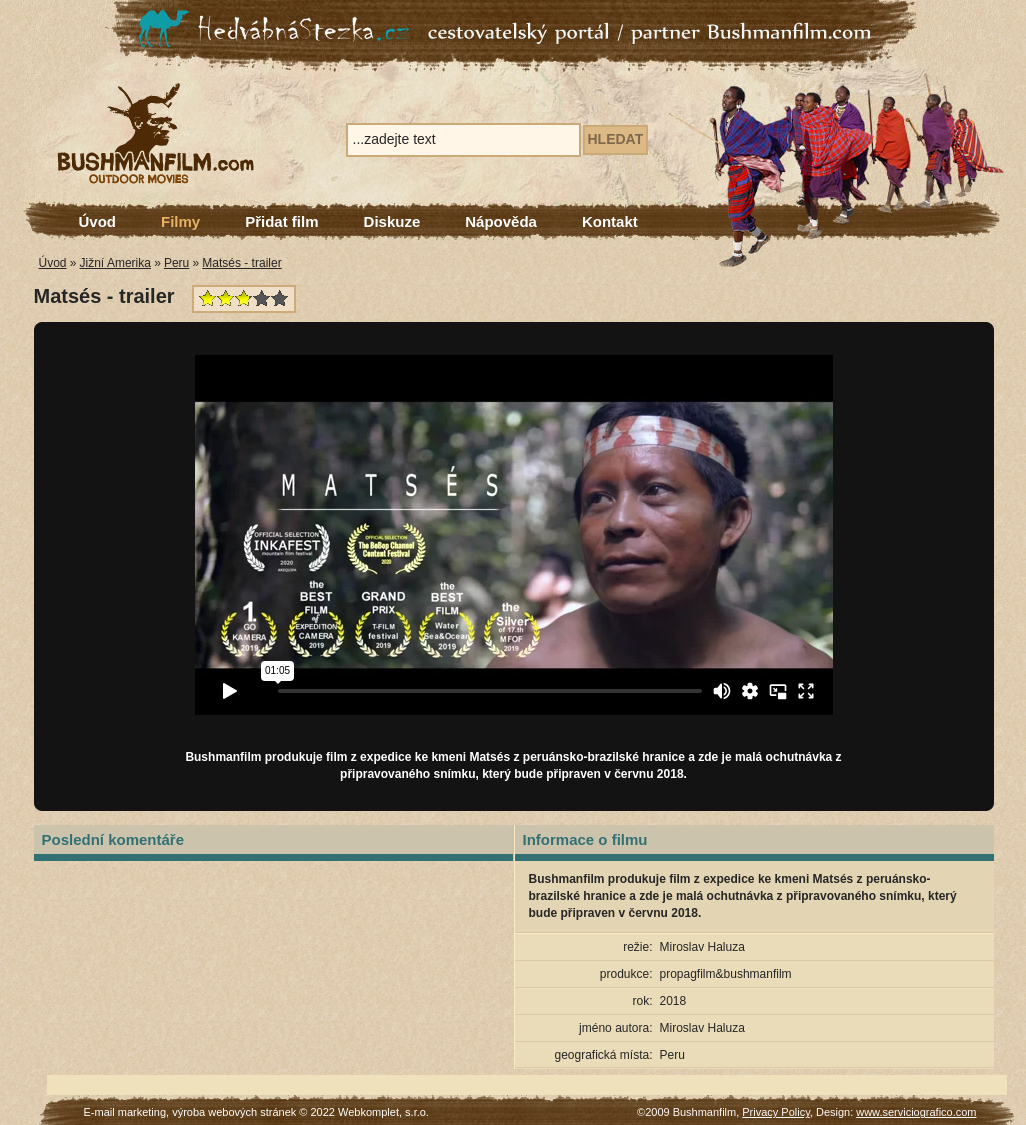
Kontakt (610, 221)
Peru (176, 263)
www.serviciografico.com (916, 1112)
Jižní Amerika (115, 263)
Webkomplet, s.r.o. (383, 1112)
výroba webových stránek (234, 1112)
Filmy (180, 221)
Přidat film (281, 221)
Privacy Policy (776, 1112)
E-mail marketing (125, 1112)
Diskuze (392, 221)
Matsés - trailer (241, 263)
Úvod (98, 221)
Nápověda (501, 221)
